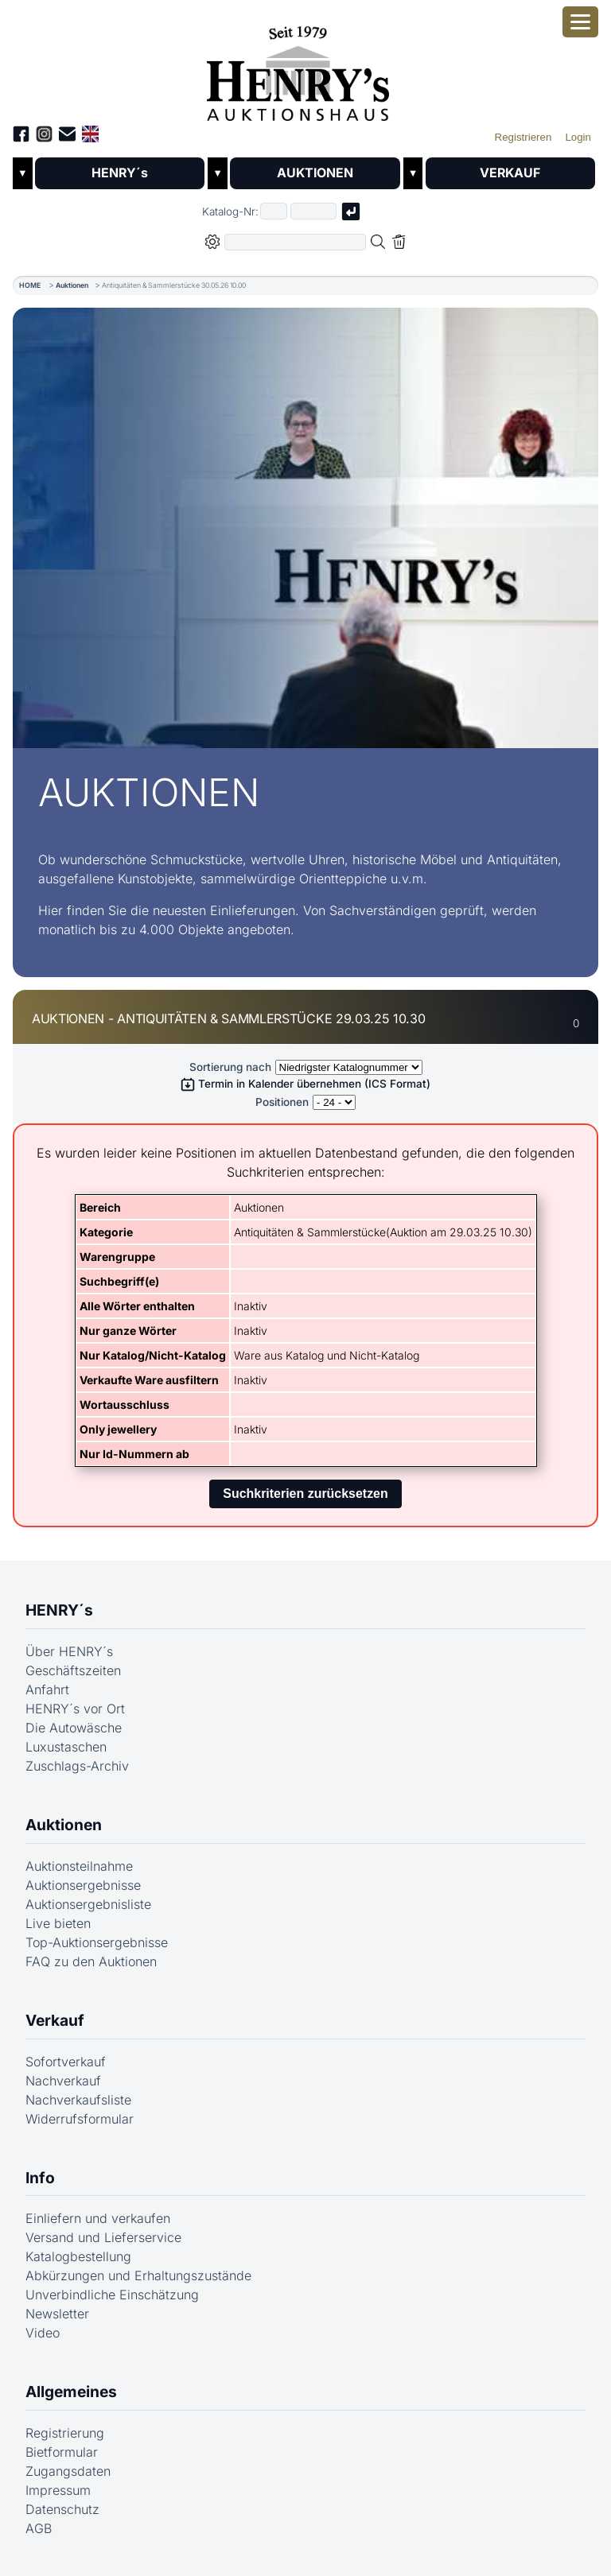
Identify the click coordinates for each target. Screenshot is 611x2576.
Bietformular (61, 2452)
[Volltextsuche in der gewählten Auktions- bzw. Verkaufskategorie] (295, 242)
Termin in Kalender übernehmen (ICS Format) (305, 1083)
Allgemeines (71, 2392)
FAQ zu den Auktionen (91, 1961)
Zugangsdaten (68, 2471)
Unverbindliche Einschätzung (112, 2295)
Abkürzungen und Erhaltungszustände (138, 2276)
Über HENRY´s (69, 1651)
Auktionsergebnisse (83, 1885)
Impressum (58, 2490)
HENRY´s (120, 173)
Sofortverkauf (65, 2062)
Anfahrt (47, 1689)
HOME (30, 285)
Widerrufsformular (79, 2119)
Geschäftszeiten (73, 1670)
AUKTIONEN (315, 173)
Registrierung (64, 2433)
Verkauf (54, 2020)
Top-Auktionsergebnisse (96, 1942)
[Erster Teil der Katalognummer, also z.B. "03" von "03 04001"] (273, 212)
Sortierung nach (230, 1067)
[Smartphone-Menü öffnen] (580, 21)
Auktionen (72, 285)
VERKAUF (510, 173)
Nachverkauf (63, 2081)
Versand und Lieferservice (103, 2238)
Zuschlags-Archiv (77, 1766)
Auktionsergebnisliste (88, 1904)
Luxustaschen (66, 1747)
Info (40, 2177)
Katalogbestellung (78, 2257)
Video (42, 2333)
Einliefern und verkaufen (97, 2219)
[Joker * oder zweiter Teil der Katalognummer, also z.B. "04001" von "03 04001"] (313, 212)
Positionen (282, 1102)
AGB (38, 2528)
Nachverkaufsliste (78, 2100)
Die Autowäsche (73, 1728)
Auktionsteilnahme (79, 1866)
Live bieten (58, 1923)
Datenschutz (62, 2509)
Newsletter (57, 2314)
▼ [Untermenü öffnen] (23, 174)
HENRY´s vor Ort (75, 1709)
